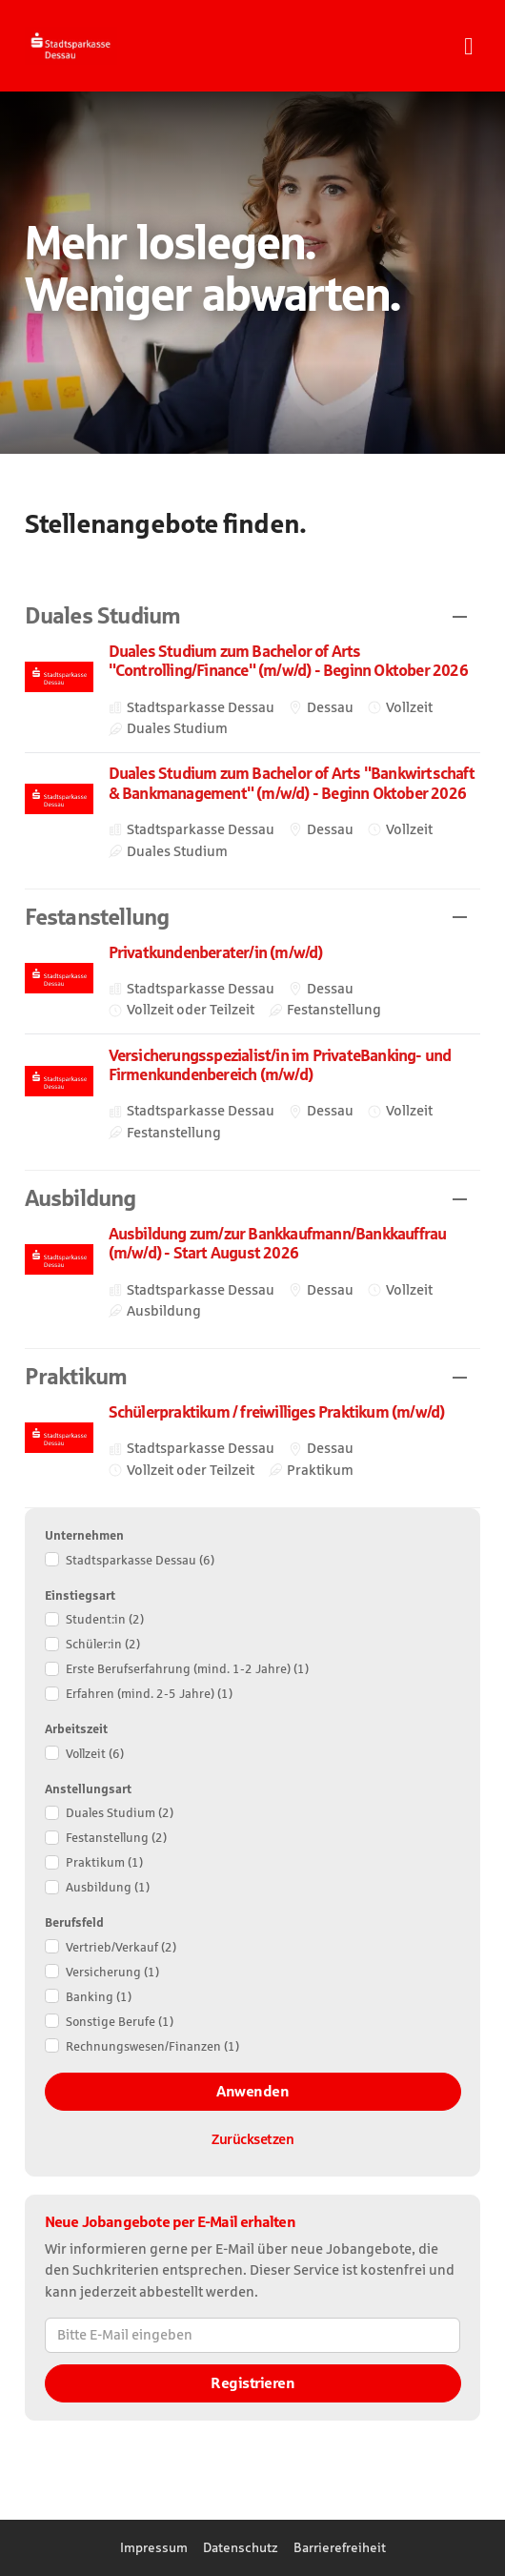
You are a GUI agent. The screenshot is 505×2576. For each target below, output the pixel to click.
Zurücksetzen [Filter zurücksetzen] (252, 2139)
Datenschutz (240, 2547)
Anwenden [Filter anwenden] (252, 2091)
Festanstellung (116, 1837)
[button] (253, 616)
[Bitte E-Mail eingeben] (253, 2335)
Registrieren (252, 2383)
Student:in (105, 1619)
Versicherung (112, 1972)
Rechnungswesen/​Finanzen (152, 2046)
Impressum (154, 2547)
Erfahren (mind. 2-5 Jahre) (149, 1694)
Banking (98, 1997)
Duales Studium (119, 1813)
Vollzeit (95, 1754)
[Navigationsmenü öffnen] (468, 46)
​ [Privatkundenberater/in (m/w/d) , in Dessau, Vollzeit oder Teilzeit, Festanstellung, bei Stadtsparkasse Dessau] (253, 982)
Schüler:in (103, 1644)
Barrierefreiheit (339, 2547)
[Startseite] (101, 46)
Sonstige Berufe (119, 2021)
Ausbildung (108, 1887)
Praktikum (104, 1862)
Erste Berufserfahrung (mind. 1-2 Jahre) (187, 1669)
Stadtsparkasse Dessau (140, 1560)
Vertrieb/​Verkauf (121, 1947)
